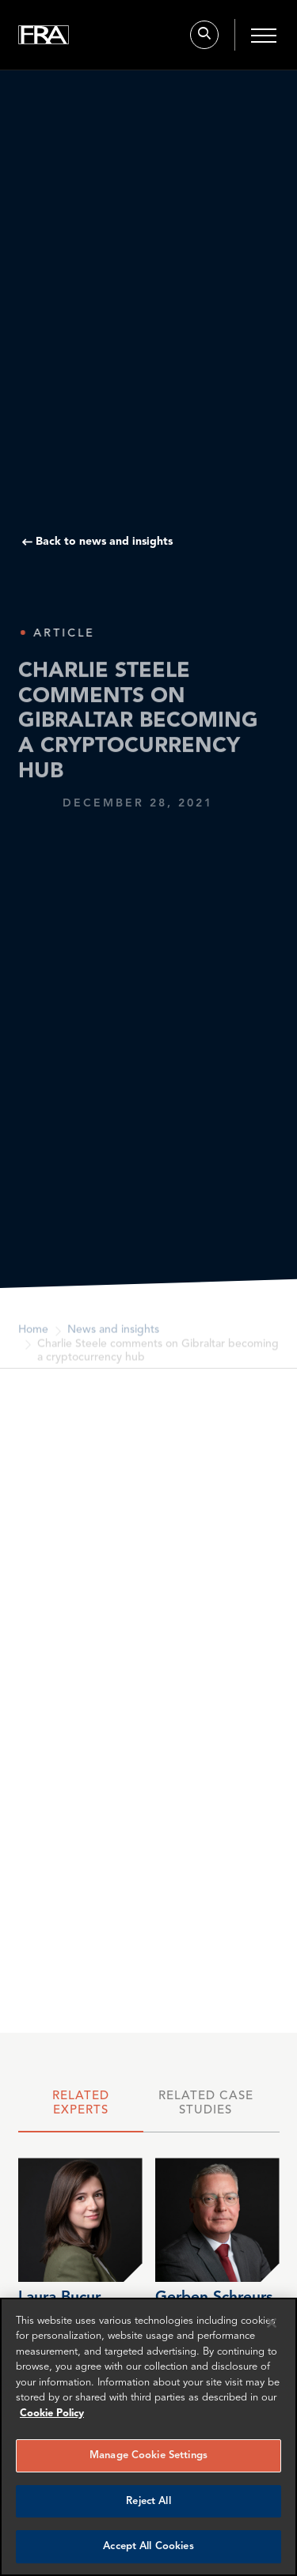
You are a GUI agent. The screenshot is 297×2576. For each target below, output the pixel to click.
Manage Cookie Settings (148, 2455)
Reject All (148, 2501)
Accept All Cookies (148, 2546)
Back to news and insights (104, 541)
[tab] (80, 2107)
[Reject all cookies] (271, 2323)
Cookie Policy (52, 2413)
